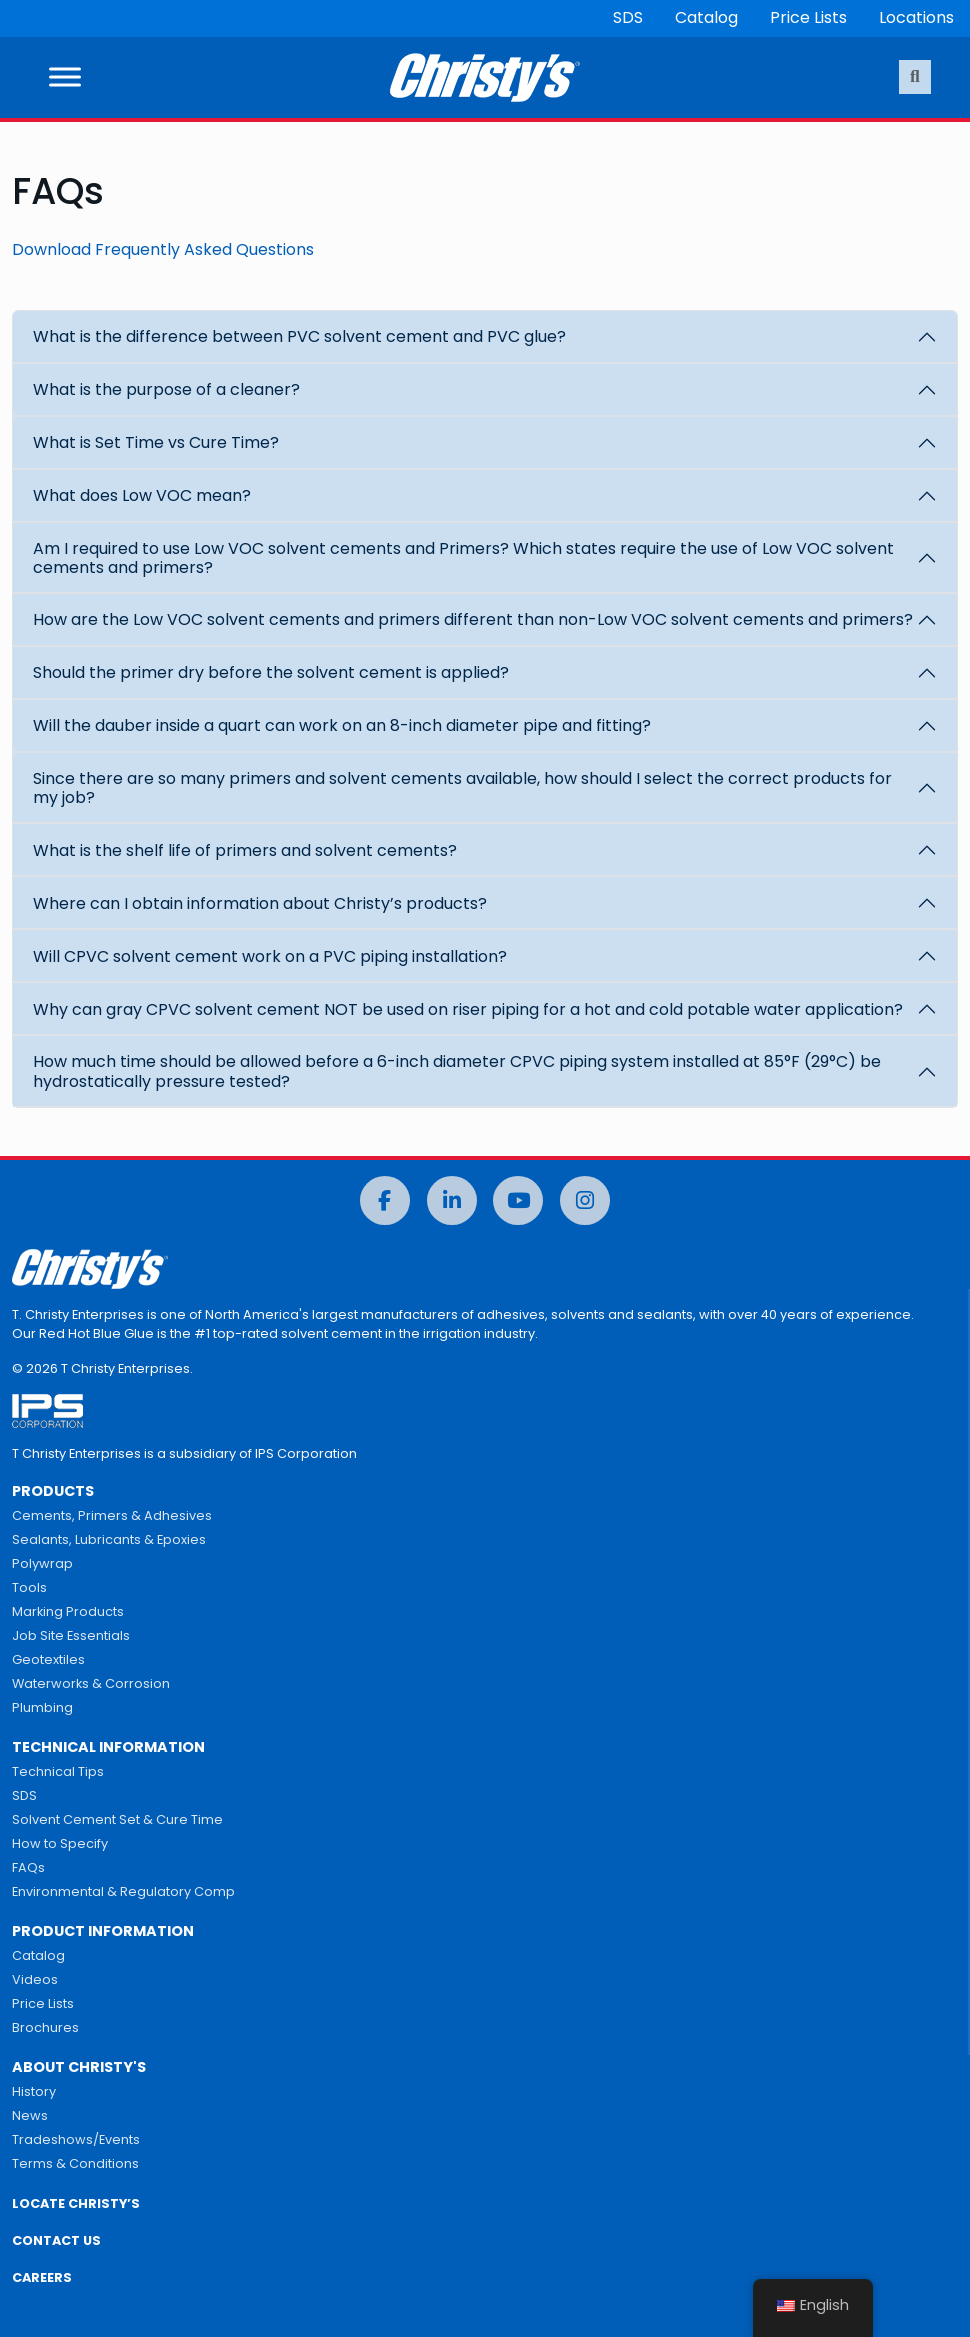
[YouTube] (518, 1200)
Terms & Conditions (75, 2163)
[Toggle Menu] (65, 77)
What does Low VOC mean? (142, 495)
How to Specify (60, 1843)
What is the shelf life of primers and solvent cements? (245, 850)
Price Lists (808, 17)
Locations (916, 17)
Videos (35, 1979)
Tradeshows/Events (76, 2139)
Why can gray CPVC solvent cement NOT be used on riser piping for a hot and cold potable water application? (468, 1009)
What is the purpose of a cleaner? (166, 389)
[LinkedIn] (452, 1200)
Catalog (706, 17)
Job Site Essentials (71, 1635)
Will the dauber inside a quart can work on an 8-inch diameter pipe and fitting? (342, 725)
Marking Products (68, 1611)
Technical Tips (58, 1771)
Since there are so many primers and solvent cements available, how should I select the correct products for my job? (462, 788)
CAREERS (42, 2277)
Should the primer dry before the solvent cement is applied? (271, 672)
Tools (29, 1587)
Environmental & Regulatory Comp (123, 1891)
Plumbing (42, 1707)
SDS (628, 17)
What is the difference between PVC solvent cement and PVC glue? (299, 336)
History (34, 2091)
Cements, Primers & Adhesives (112, 1515)
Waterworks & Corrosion (91, 1683)
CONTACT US (56, 2240)
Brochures (45, 2027)
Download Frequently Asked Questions (163, 249)
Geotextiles (48, 1659)
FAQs (28, 1867)
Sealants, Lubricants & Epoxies (109, 1539)
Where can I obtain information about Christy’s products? (260, 903)
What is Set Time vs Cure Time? (156, 442)
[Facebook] (385, 1200)
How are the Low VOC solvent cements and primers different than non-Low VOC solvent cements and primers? (473, 619)
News (30, 2115)
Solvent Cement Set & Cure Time (117, 1819)
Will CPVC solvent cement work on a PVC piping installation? (270, 956)
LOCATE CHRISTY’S (76, 2203)
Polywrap (42, 1563)
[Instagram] (585, 1200)
